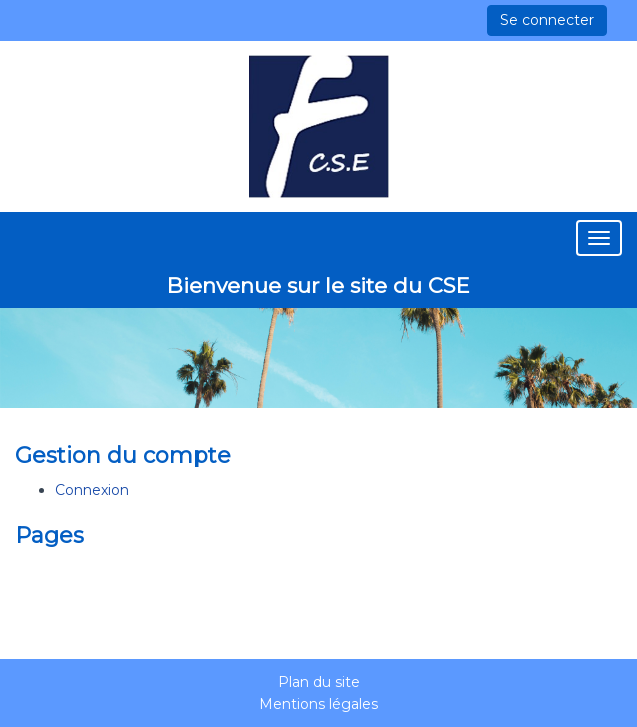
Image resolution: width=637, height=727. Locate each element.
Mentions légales (318, 704)
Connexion (92, 490)
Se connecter (547, 20)
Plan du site (319, 682)
